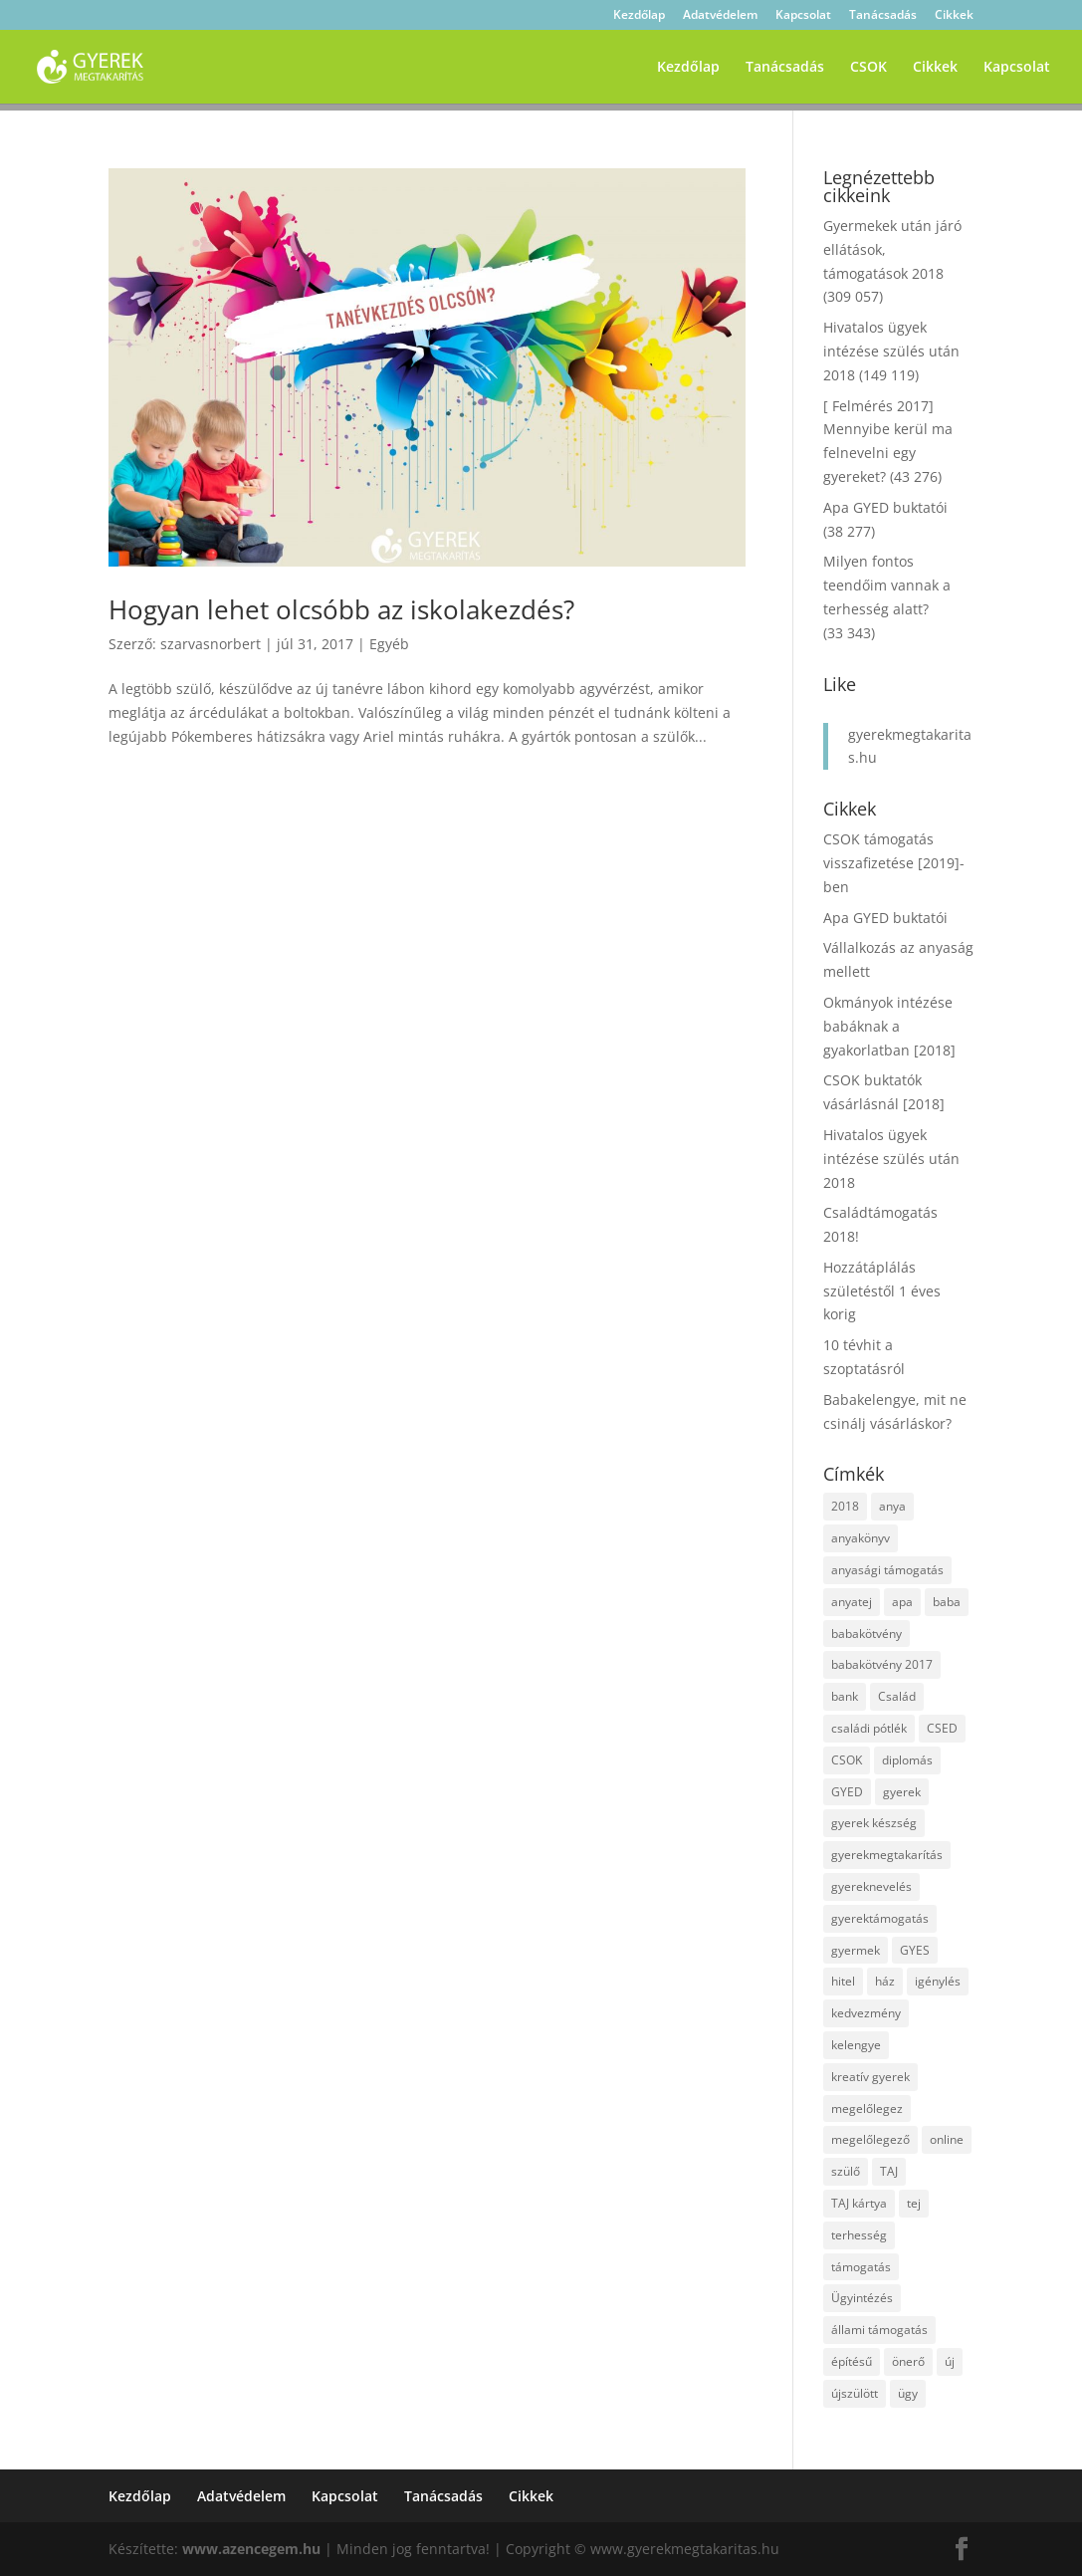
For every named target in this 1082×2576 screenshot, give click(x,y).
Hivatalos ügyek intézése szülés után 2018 (891, 351)
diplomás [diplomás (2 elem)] (907, 1760)
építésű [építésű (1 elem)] (851, 2361)
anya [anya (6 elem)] (892, 1506)
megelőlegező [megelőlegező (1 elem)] (870, 2139)
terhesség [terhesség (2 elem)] (859, 2234)
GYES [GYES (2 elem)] (915, 1950)
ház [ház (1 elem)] (885, 1981)
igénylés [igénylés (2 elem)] (938, 1981)
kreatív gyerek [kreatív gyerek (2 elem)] (870, 2076)
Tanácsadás (883, 16)
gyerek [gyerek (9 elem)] (902, 1791)
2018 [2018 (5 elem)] (845, 1506)
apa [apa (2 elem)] (902, 1601)
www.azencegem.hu (251, 2548)
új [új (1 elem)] (950, 2361)
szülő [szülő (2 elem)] (845, 2171)
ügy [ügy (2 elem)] (908, 2393)
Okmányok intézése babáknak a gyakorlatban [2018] (889, 1026)
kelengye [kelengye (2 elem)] (856, 2044)
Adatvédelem (720, 16)
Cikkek (954, 16)
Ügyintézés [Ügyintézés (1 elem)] (862, 2297)
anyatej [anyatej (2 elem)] (851, 1601)
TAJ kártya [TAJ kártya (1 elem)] (859, 2203)
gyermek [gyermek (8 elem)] (855, 1950)
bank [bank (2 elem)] (844, 1696)
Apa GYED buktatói (885, 507)
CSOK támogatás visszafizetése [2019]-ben (894, 862)
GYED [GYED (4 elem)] (847, 1791)
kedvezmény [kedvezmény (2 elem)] (866, 2012)
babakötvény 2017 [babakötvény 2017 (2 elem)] (882, 1664)
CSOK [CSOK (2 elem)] (846, 1760)
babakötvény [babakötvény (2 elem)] (866, 1633)
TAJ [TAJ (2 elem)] (889, 2171)
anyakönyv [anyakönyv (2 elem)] (860, 1537)
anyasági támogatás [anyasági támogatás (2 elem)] (887, 1569)
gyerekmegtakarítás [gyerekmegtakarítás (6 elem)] (887, 1854)
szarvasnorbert (210, 643)
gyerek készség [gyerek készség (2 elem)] (874, 1822)
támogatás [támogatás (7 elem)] (861, 2266)
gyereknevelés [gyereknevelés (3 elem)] (871, 1886)
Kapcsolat (803, 16)
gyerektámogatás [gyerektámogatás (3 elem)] (880, 1918)
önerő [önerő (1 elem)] (908, 2361)
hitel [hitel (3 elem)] (843, 1981)
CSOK (868, 68)
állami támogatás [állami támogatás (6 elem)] (879, 2329)
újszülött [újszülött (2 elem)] (854, 2393)
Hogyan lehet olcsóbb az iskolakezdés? (341, 609)
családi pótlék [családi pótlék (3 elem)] (869, 1728)
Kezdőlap (639, 16)
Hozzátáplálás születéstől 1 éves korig (882, 1291)
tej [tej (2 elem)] (914, 2203)
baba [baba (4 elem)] (947, 1601)
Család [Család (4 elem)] (897, 1696)
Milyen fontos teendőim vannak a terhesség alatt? (887, 585)
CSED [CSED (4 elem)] (942, 1728)
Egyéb (389, 643)
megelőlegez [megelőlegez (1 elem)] (867, 2108)
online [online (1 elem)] (947, 2139)
